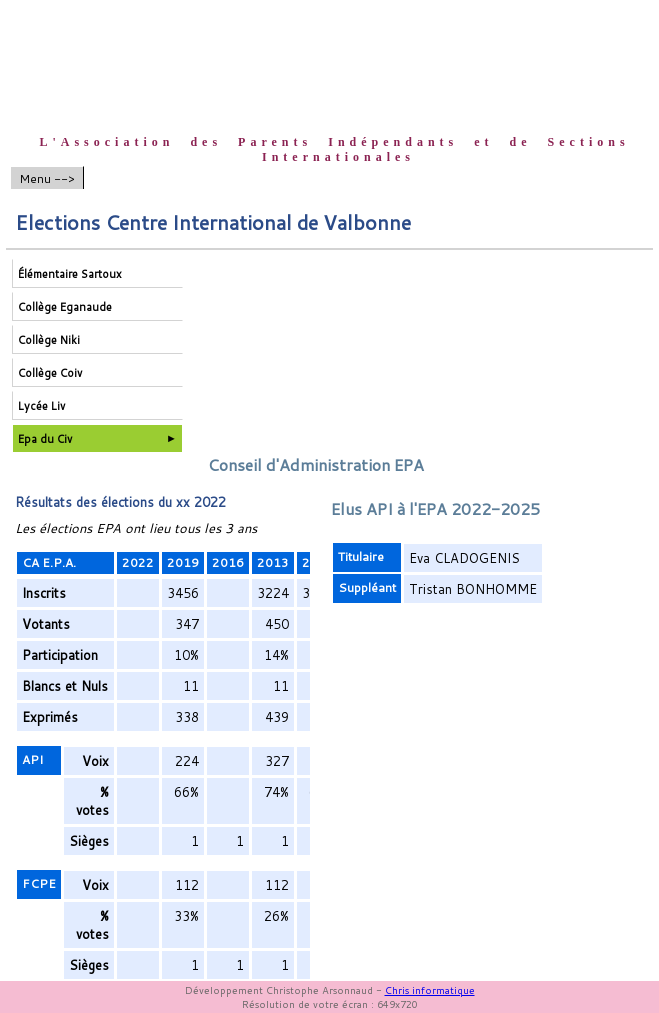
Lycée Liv (41, 406)
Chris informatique (430, 990)
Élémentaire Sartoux (70, 274)
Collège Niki (49, 340)
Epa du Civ (45, 439)
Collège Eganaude (65, 307)
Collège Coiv (50, 373)
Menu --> (47, 178)
